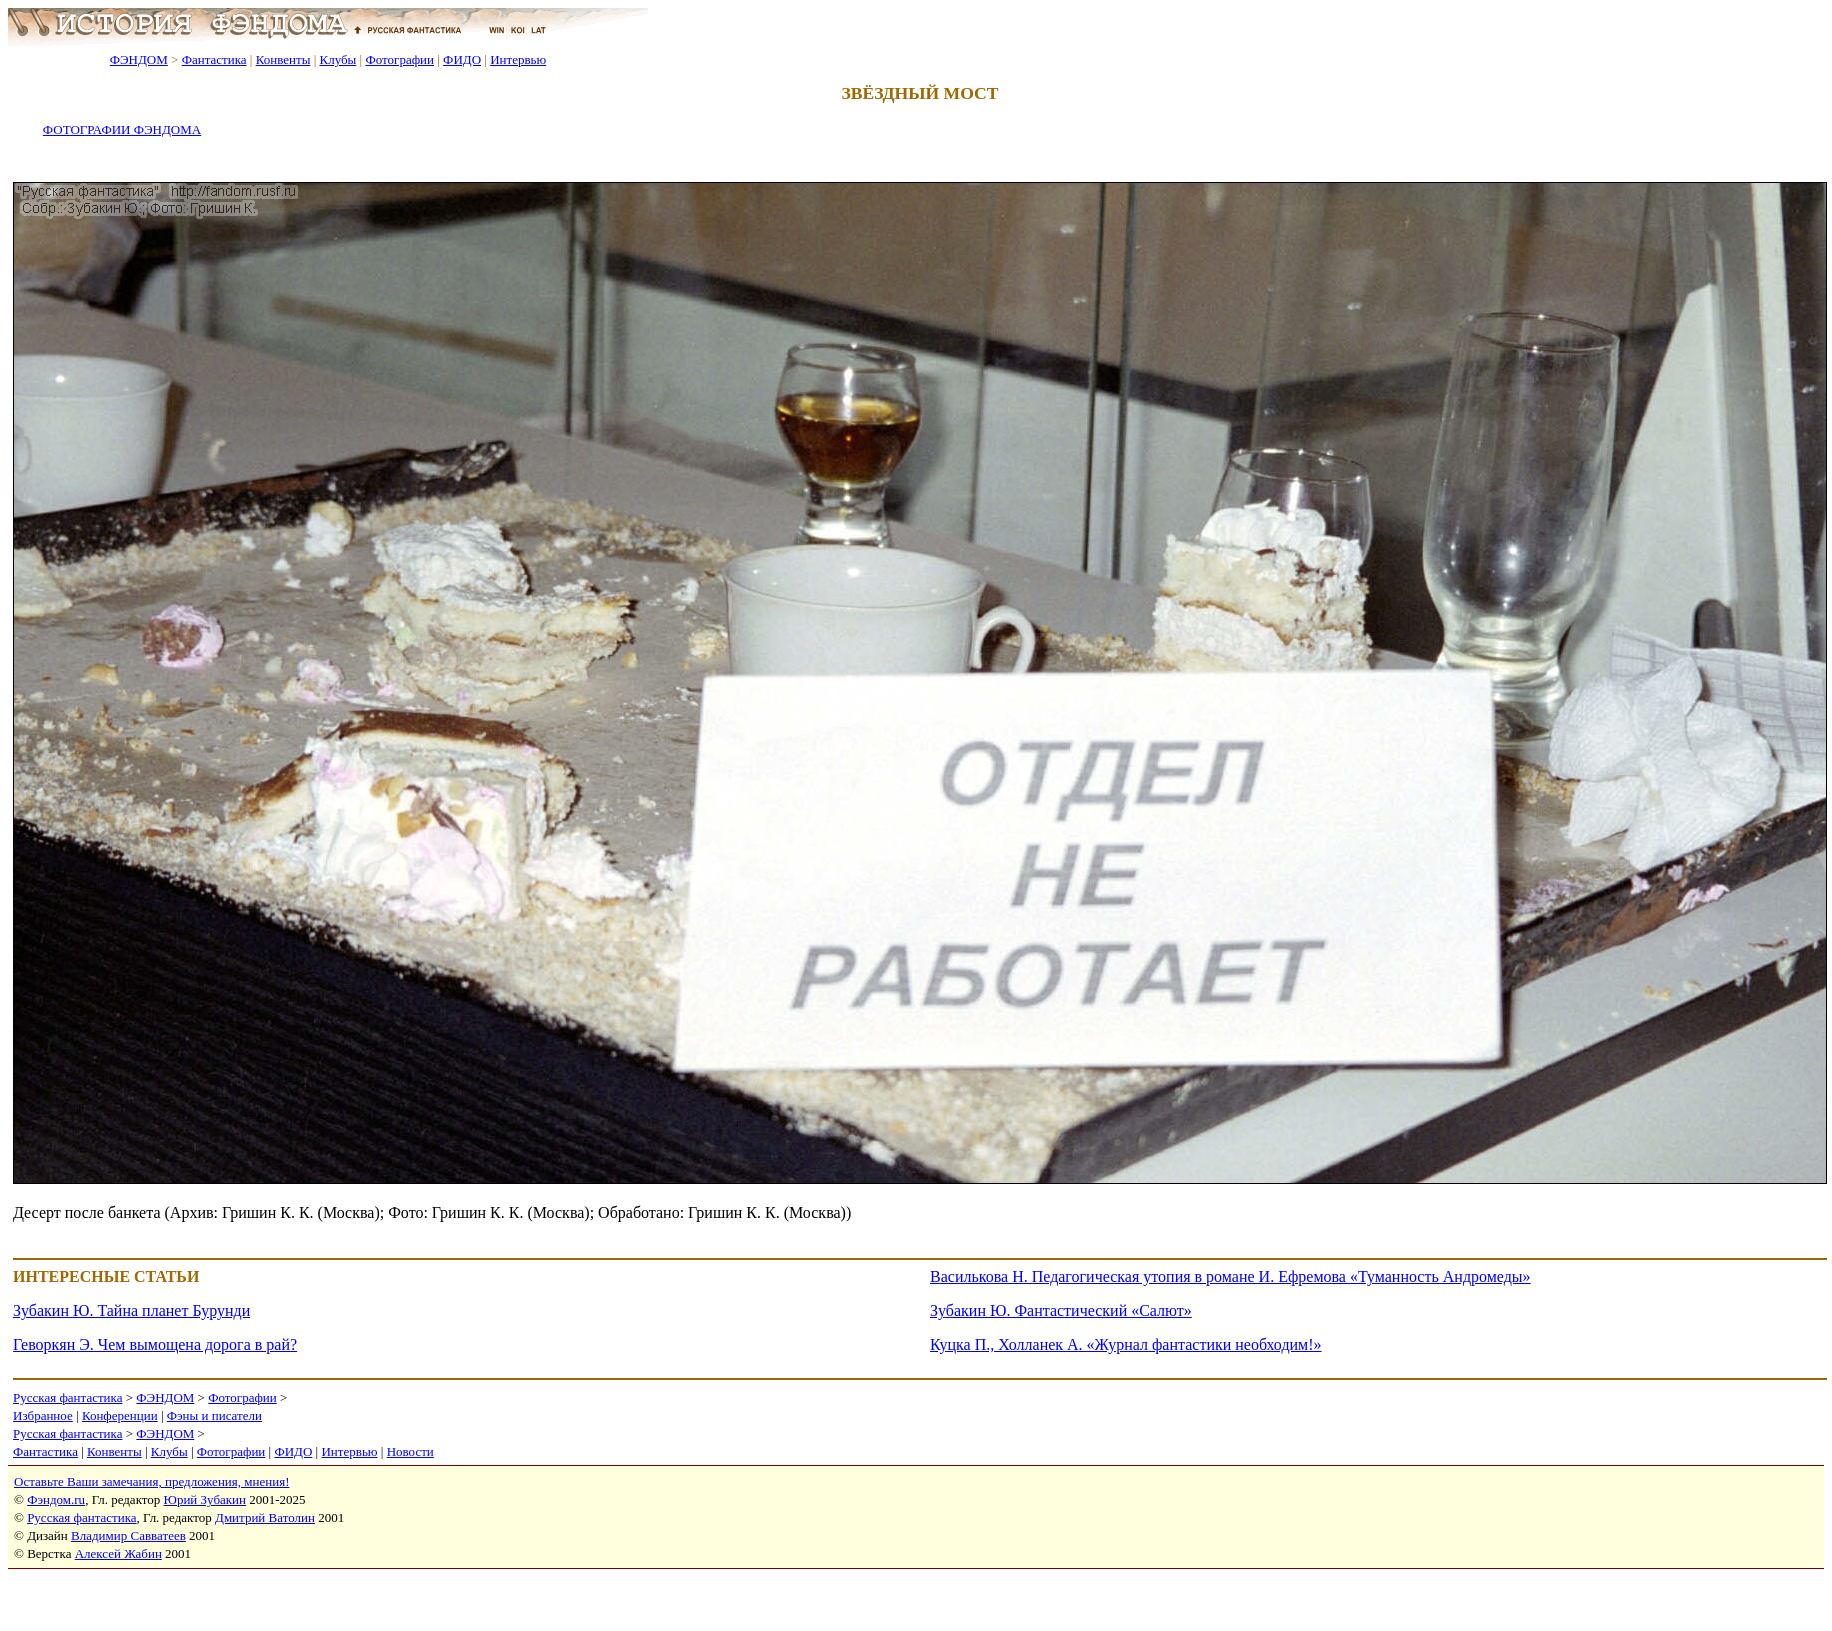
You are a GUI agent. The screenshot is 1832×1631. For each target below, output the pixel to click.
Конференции (120, 1415)
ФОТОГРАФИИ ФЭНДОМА (122, 129)
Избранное (43, 1415)
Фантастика (214, 59)
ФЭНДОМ (139, 59)
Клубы (337, 59)
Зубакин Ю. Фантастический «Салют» (1061, 1310)
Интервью (518, 59)
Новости (410, 1451)
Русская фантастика (67, 1397)
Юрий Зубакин (205, 1499)
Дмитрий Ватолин (265, 1517)
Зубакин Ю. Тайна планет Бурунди (131, 1310)
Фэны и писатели (214, 1415)
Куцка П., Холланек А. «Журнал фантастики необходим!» (1126, 1344)
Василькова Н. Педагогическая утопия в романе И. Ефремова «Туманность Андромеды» (1230, 1276)
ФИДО (462, 59)
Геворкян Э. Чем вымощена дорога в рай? (155, 1344)
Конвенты (283, 59)
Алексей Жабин (118, 1553)
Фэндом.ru (56, 1499)
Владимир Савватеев (128, 1535)
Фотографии (399, 59)
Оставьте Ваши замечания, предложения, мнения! (151, 1481)
